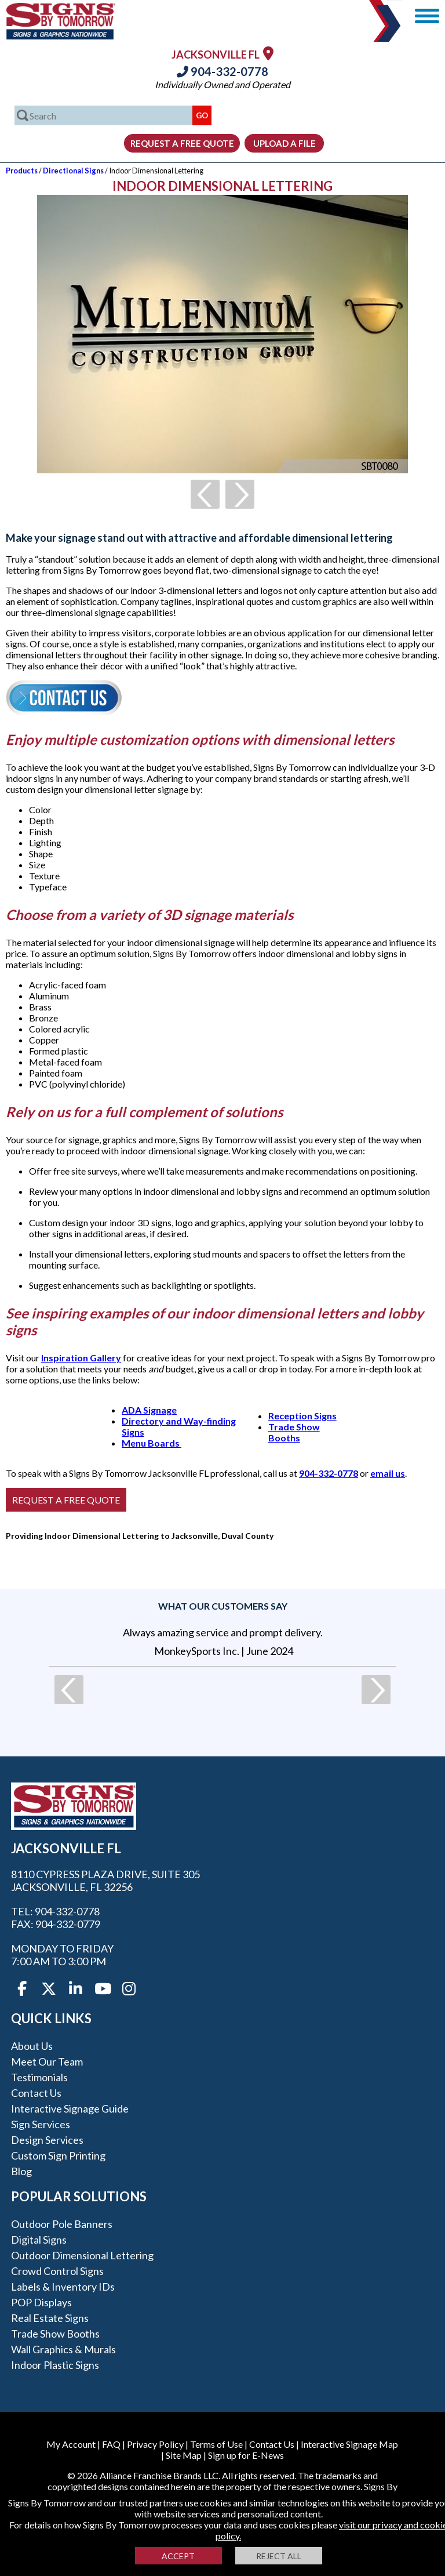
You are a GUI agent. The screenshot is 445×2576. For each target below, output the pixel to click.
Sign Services (40, 2124)
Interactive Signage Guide (70, 2108)
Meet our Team (47, 2061)
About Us (32, 2045)
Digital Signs (39, 2239)
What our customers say (222, 1605)
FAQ (111, 2444)
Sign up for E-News (246, 2455)
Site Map (184, 2455)
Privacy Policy (155, 2444)
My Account (71, 2444)
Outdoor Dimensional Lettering (82, 2255)
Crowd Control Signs (57, 2271)
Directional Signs (73, 170)
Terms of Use (216, 2444)
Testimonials (39, 2077)
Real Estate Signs (50, 2317)
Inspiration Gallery (81, 1357)
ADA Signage (149, 1409)
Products (22, 170)
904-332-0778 (222, 71)
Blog (21, 2171)
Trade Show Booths (294, 1432)
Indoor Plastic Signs (55, 2364)
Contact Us (36, 2092)
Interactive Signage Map (349, 2444)
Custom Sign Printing (58, 2155)
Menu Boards (151, 1442)
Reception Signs (302, 1415)
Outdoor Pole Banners (61, 2224)
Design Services (47, 2139)
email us (387, 1473)
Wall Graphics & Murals (63, 2349)
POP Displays (41, 2302)
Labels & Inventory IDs (63, 2286)
